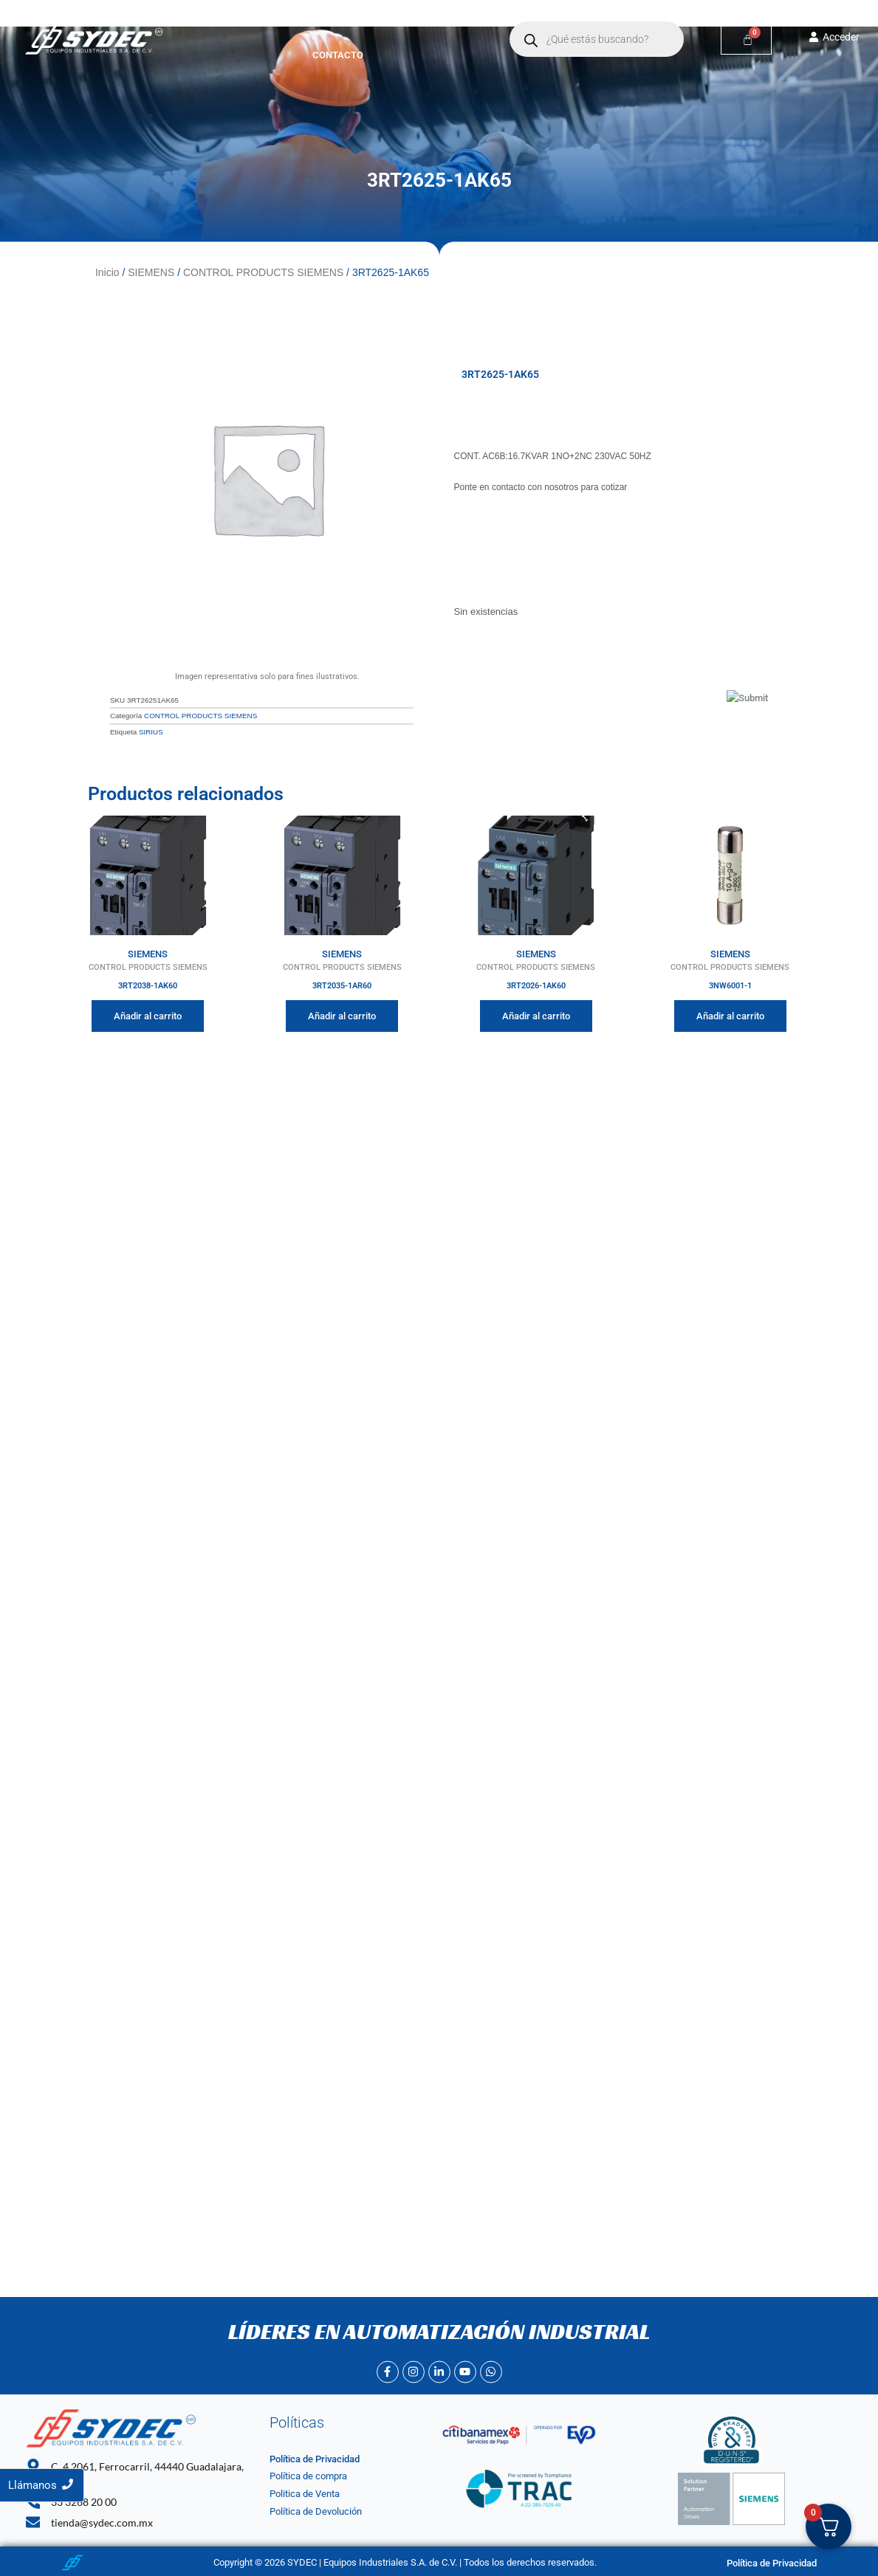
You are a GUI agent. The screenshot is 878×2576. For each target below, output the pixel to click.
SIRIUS (151, 732)
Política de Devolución (316, 2511)
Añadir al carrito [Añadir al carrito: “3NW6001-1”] (730, 1016)
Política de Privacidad (315, 2459)
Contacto (337, 55)
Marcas (400, 23)
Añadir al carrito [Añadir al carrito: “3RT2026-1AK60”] (536, 1016)
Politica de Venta (305, 2493)
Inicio (264, 23)
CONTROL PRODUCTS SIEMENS (263, 272)
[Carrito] (746, 39)
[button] (400, 23)
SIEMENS (151, 272)
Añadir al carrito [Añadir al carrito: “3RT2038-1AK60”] (148, 1016)
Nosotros (326, 23)
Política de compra (308, 2476)
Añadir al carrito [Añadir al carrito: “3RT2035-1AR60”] (342, 1016)
